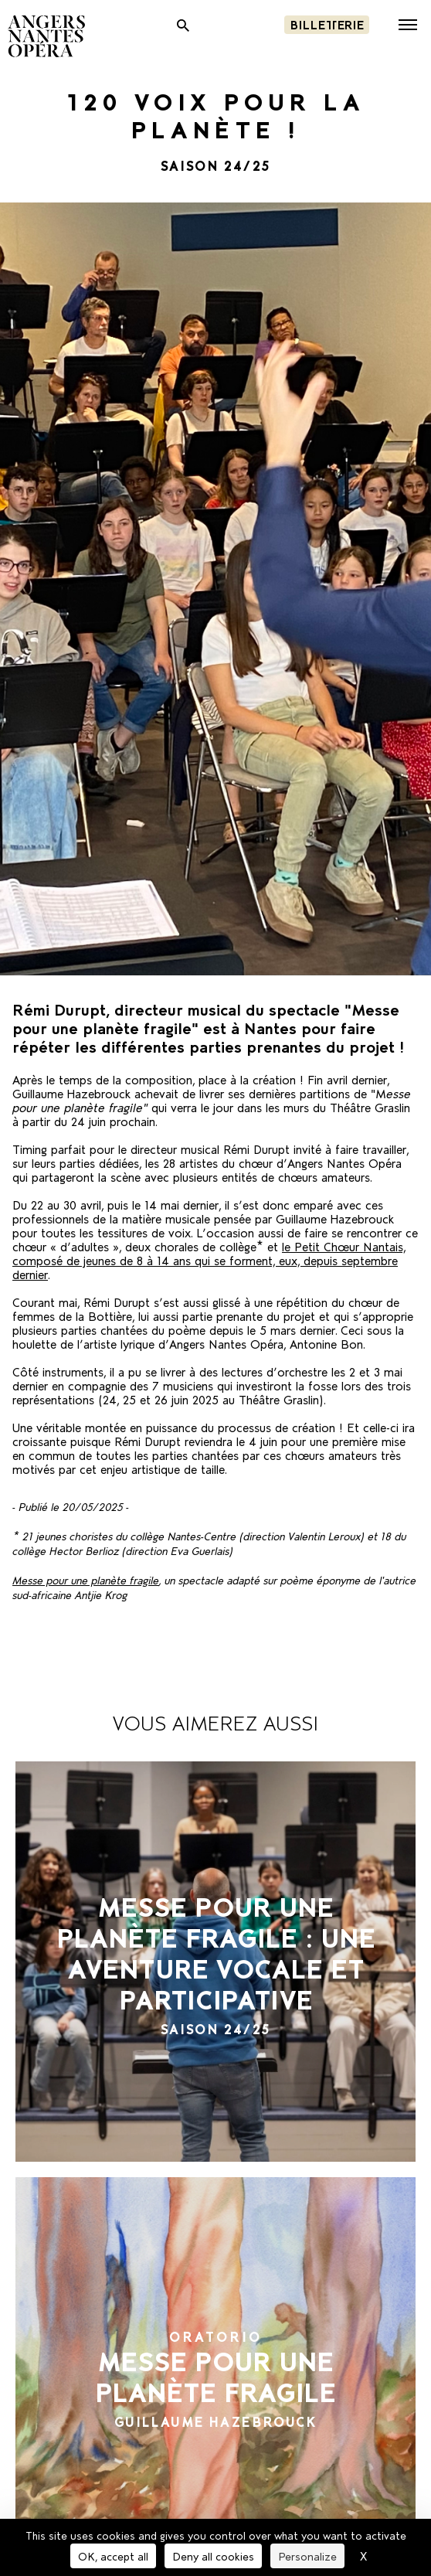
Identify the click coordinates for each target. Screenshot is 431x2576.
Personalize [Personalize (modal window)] (307, 2555)
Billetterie (327, 23)
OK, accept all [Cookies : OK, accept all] (113, 2555)
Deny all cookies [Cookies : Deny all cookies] (213, 2555)
